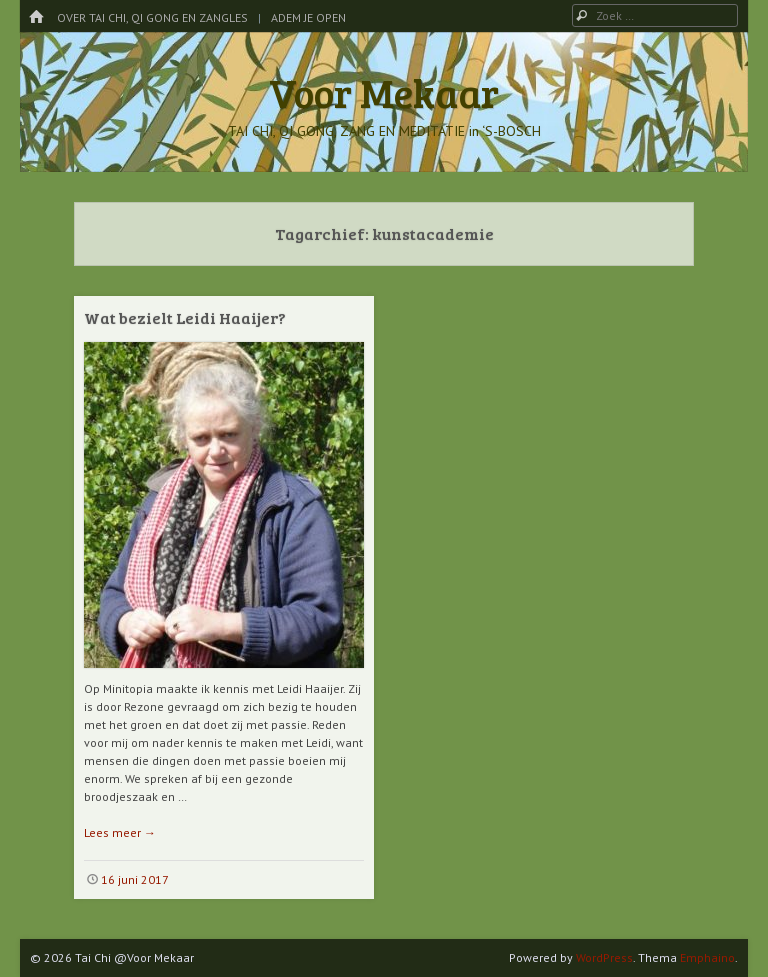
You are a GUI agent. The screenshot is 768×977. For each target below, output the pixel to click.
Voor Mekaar (384, 92)
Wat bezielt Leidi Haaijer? (185, 317)
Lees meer (120, 832)
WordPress (604, 957)
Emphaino (707, 957)
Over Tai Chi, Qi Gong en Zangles (152, 17)
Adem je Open (308, 17)
